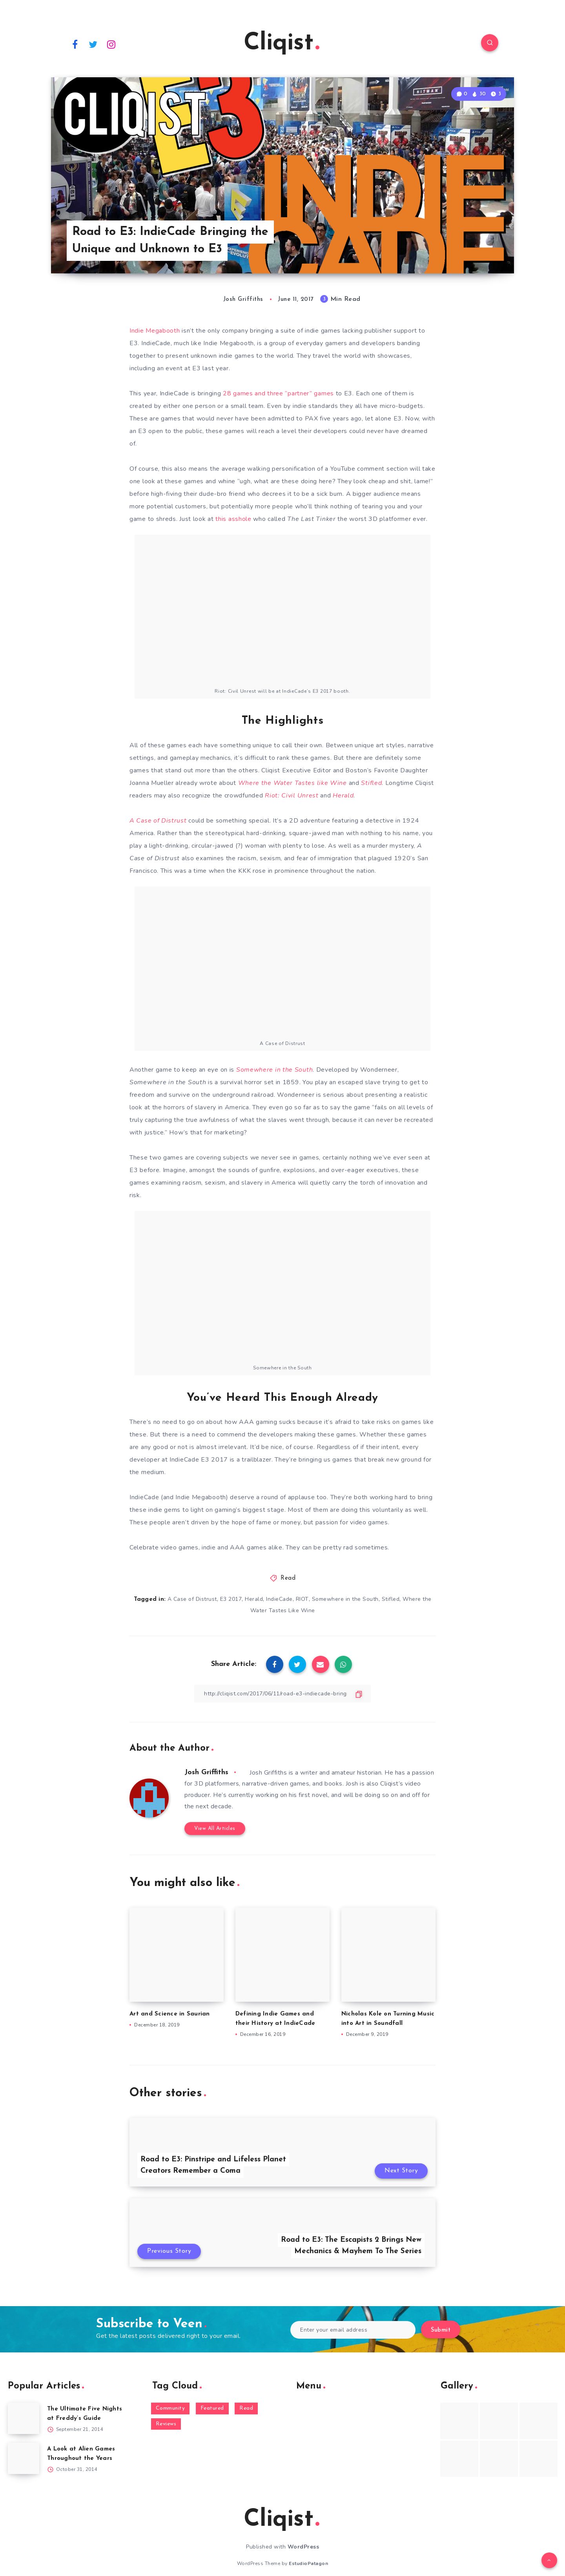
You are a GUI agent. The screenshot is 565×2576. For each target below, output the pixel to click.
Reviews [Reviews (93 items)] (166, 2424)
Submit (440, 2330)
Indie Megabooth (154, 330)
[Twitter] (93, 44)
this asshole (233, 519)
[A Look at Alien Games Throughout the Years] (23, 2458)
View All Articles (214, 1828)
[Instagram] (111, 44)
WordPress (303, 2547)
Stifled (391, 1599)
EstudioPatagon (308, 2563)
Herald (254, 1599)
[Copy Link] (282, 1693)
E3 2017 (231, 1599)
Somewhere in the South (345, 1599)
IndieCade (279, 1599)
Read (288, 1578)
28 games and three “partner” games (278, 393)
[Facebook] (74, 44)
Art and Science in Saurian (169, 2014)
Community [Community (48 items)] (170, 2408)
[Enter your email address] (353, 2330)
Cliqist (281, 43)
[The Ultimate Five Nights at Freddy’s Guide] (23, 2418)
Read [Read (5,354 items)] (246, 2408)
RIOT (302, 1599)
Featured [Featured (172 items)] (212, 2408)
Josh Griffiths (206, 1772)
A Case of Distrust (192, 1599)
